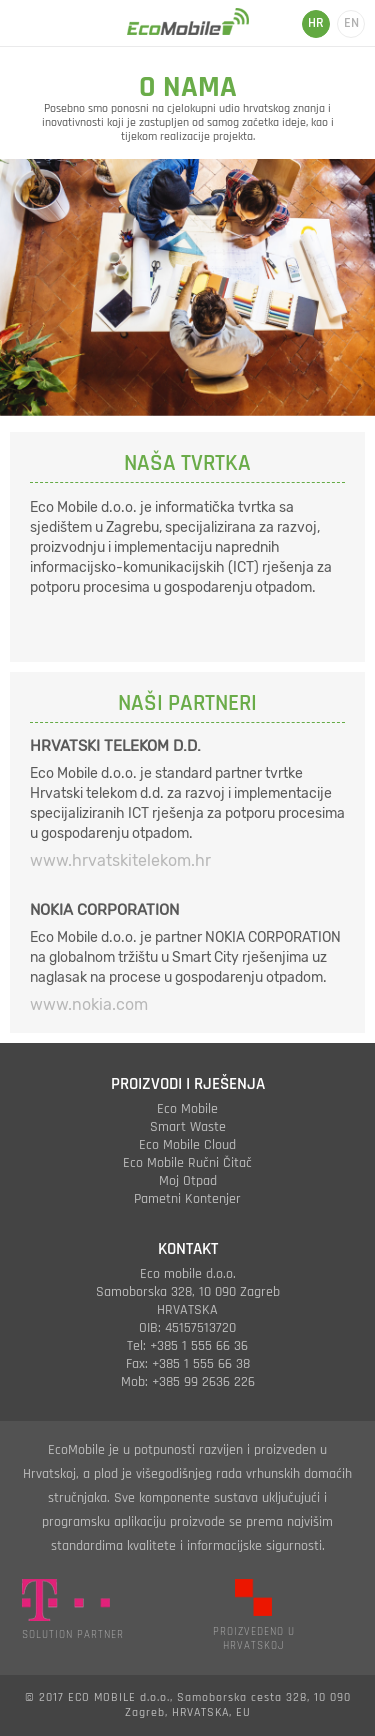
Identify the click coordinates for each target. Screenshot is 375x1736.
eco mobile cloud (187, 1145)
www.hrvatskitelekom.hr (120, 860)
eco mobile (187, 1109)
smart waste (188, 1127)
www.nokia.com (89, 1004)
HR (316, 23)
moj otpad (188, 1181)
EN (351, 23)
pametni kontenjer (187, 1199)
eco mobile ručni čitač (187, 1163)
